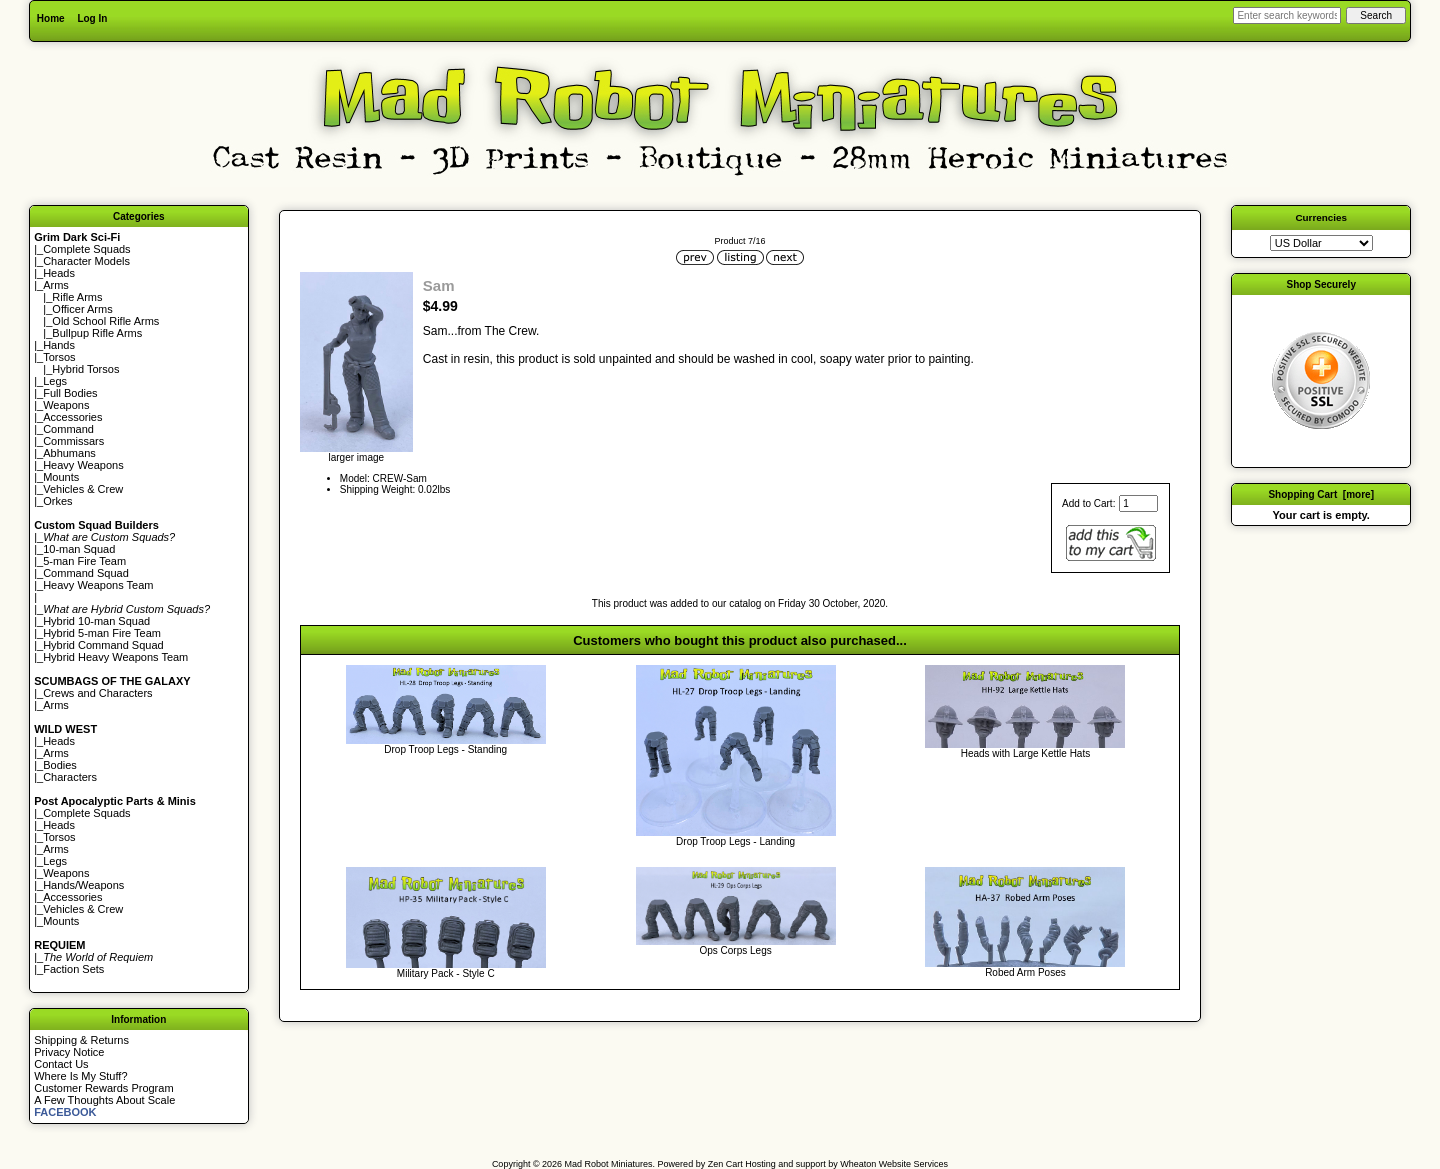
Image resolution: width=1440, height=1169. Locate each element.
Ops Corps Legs (735, 950)
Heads (59, 273)
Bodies (60, 765)
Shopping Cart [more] (1321, 494)
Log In (92, 18)
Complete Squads (86, 249)
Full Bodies (70, 393)
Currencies (1321, 217)
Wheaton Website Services (894, 1164)
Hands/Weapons (83, 885)
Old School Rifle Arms (105, 321)
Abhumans (69, 453)
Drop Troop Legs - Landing (735, 841)
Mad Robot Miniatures (609, 1164)
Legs (55, 381)
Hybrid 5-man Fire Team (102, 633)
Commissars (73, 441)
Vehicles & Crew (83, 489)
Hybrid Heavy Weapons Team (115, 657)
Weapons (66, 405)
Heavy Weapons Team (98, 585)
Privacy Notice (69, 1052)
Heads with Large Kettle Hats (1026, 753)
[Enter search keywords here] (1287, 15)
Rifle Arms (77, 297)
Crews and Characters (97, 693)
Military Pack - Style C (446, 973)
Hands (59, 345)
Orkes (57, 501)
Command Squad (86, 573)
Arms (56, 705)
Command (68, 429)
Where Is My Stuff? (80, 1076)
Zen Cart (725, 1164)
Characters (70, 777)
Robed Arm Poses (1025, 972)
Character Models (86, 261)
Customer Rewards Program (103, 1088)
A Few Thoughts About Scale (104, 1100)
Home (51, 18)
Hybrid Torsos (85, 369)
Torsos (59, 357)
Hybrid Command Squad (103, 645)
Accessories (72, 417)
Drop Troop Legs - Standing (445, 749)
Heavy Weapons (83, 465)
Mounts (61, 477)
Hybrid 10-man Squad (96, 621)
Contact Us (61, 1064)
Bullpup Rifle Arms (97, 333)
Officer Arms (82, 309)
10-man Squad (79, 549)
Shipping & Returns (81, 1040)
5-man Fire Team (84, 561)
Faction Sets (73, 969)
